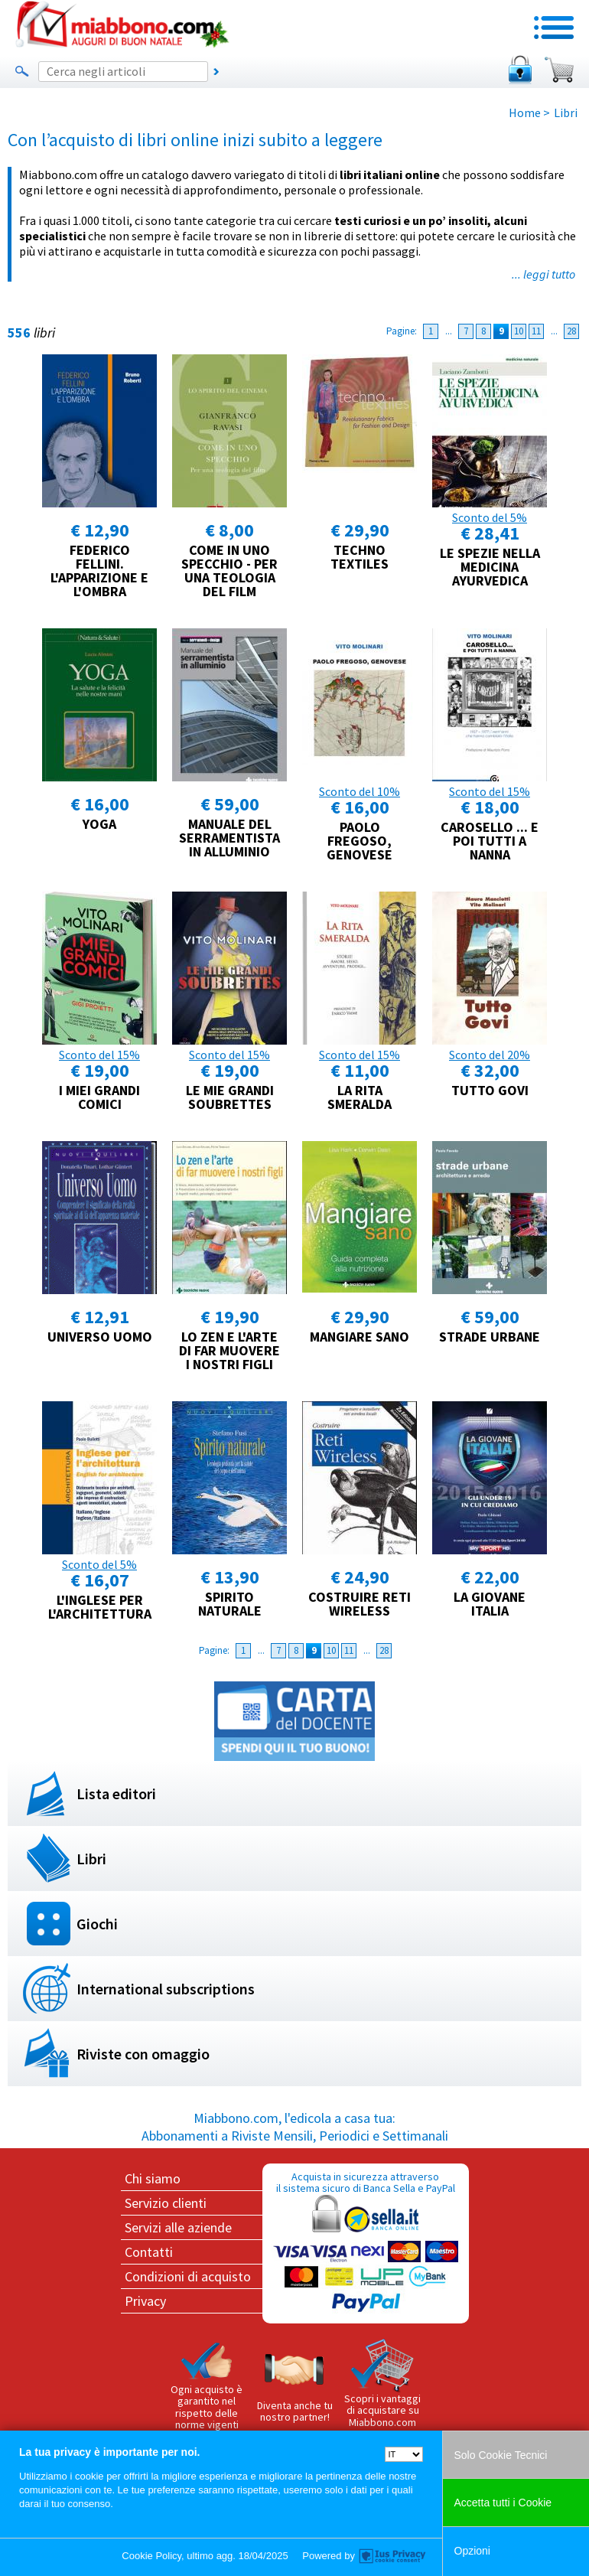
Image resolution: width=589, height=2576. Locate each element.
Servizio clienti (166, 2203)
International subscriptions (165, 1988)
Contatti (149, 2252)
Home (525, 112)
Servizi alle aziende (178, 2227)
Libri (91, 1858)
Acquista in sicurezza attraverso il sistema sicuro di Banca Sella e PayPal (365, 2243)
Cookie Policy (151, 2555)
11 (536, 330)
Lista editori (116, 1793)
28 (571, 330)
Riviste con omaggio (143, 2053)
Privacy (145, 2301)
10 (518, 330)
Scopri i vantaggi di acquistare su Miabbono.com (382, 2384)
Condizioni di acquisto (188, 2276)
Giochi (97, 1923)
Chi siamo (153, 2178)
